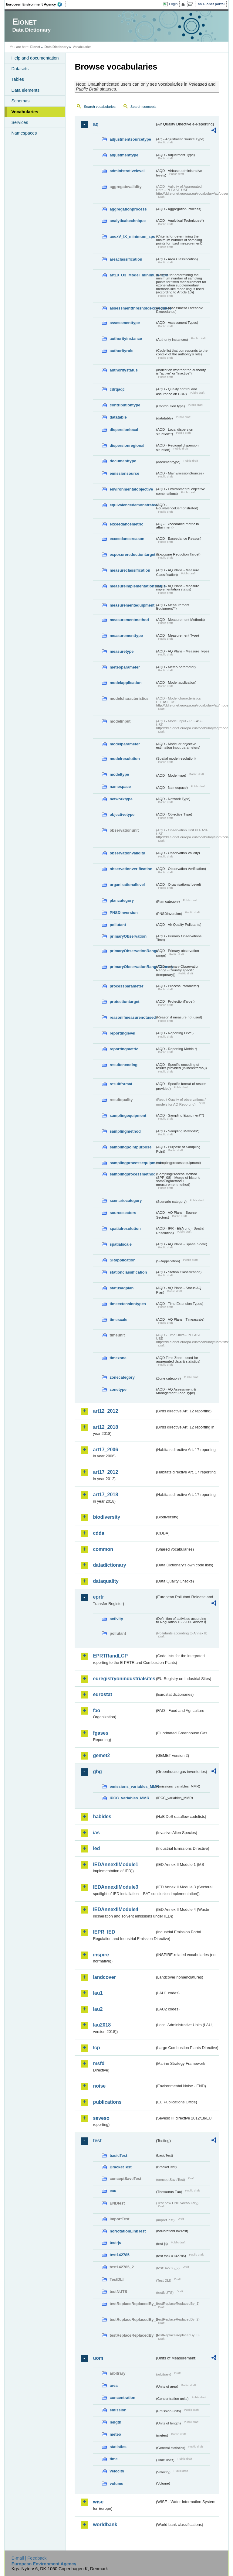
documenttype (123, 461)
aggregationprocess (128, 209)
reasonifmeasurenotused (132, 1017)
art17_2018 (105, 1494)
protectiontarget (124, 1001)
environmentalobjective (131, 489)
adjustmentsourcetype (130, 139)
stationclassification (128, 1272)
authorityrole (121, 350)
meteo (115, 2434)
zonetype (118, 1389)
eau (113, 2190)
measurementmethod (129, 619)
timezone (118, 1358)
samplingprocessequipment (132, 1163)
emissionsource (124, 473)
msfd (98, 2063)
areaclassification (126, 259)
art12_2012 (105, 1411)
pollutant (118, 924)
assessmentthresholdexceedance (132, 308)
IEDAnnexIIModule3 (115, 1887)
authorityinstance (126, 338)
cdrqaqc (117, 389)
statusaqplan (121, 1288)
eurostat (102, 1694)
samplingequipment (128, 1115)
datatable (118, 417)
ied (96, 1848)
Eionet (35, 47)
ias (96, 1832)
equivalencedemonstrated (132, 505)
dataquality (105, 1581)
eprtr (98, 1596)
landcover (104, 1977)
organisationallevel (127, 884)
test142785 (119, 2255)
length (115, 2422)
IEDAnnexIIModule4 (115, 1909)
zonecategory (122, 1377)
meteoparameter (125, 667)
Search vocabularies (99, 106)
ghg (97, 1771)
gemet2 (101, 1755)
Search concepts (143, 106)
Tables (17, 79)
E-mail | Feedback (29, 2558)
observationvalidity (127, 853)
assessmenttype (125, 322)
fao (96, 1710)
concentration (122, 2397)
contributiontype (125, 405)
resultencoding (123, 1064)
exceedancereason (127, 538)
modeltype (119, 774)
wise (98, 2501)
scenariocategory (126, 1200)
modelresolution (125, 758)
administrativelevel (127, 171)
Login (173, 4)
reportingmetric (124, 1049)
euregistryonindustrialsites (124, 1678)
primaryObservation (128, 936)
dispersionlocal (124, 429)
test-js (115, 2242)
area (113, 2385)
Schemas (20, 100)
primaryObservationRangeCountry (132, 966)
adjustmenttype (124, 155)
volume (116, 2483)
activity (116, 1618)
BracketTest (120, 2167)
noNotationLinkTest (128, 2231)
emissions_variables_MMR (132, 1786)
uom (98, 2358)
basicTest (118, 2155)
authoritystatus (123, 370)
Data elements (25, 90)
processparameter (126, 986)
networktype (121, 799)
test (97, 2140)
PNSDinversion (123, 912)
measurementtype (126, 635)
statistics (118, 2446)
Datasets (20, 68)
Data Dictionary (57, 47)
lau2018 (102, 2024)
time (113, 2459)
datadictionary (109, 1565)
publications (107, 2102)
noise (99, 2086)
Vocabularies (24, 111)
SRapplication (122, 1260)
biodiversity (106, 1517)
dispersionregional (127, 445)
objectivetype (122, 814)
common (103, 1549)
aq (96, 124)
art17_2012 (105, 1472)
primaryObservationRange (132, 951)
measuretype (121, 651)
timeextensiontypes (128, 1304)
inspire (101, 1954)
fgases (100, 1733)
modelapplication (125, 682)
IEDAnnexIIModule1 (115, 1864)
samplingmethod (125, 1131)
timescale (118, 1319)
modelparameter (125, 744)
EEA (36, 4)
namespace (120, 786)
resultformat (121, 1084)
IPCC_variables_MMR (129, 1798)
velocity (117, 2471)
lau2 (98, 2009)
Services (19, 122)
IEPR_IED (104, 1932)
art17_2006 (105, 1449)
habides (102, 1816)
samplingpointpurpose (130, 1147)
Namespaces (24, 133)
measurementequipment (132, 605)
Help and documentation (35, 58)
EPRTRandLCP (110, 1655)
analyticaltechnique (128, 220)
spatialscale (121, 1244)
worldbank (105, 2524)
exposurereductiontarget (132, 554)
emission (118, 2410)
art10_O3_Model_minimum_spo (132, 275)
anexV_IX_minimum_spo (132, 236)
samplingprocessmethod (132, 1174)
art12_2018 (105, 1427)
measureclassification (130, 570)
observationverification (131, 869)
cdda (98, 1533)
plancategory (122, 900)
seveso (101, 2118)
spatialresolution (125, 1228)
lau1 (98, 1993)
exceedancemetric (126, 524)
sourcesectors (123, 1212)
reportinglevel (122, 1033)
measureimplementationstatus (132, 586)
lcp (96, 2047)
